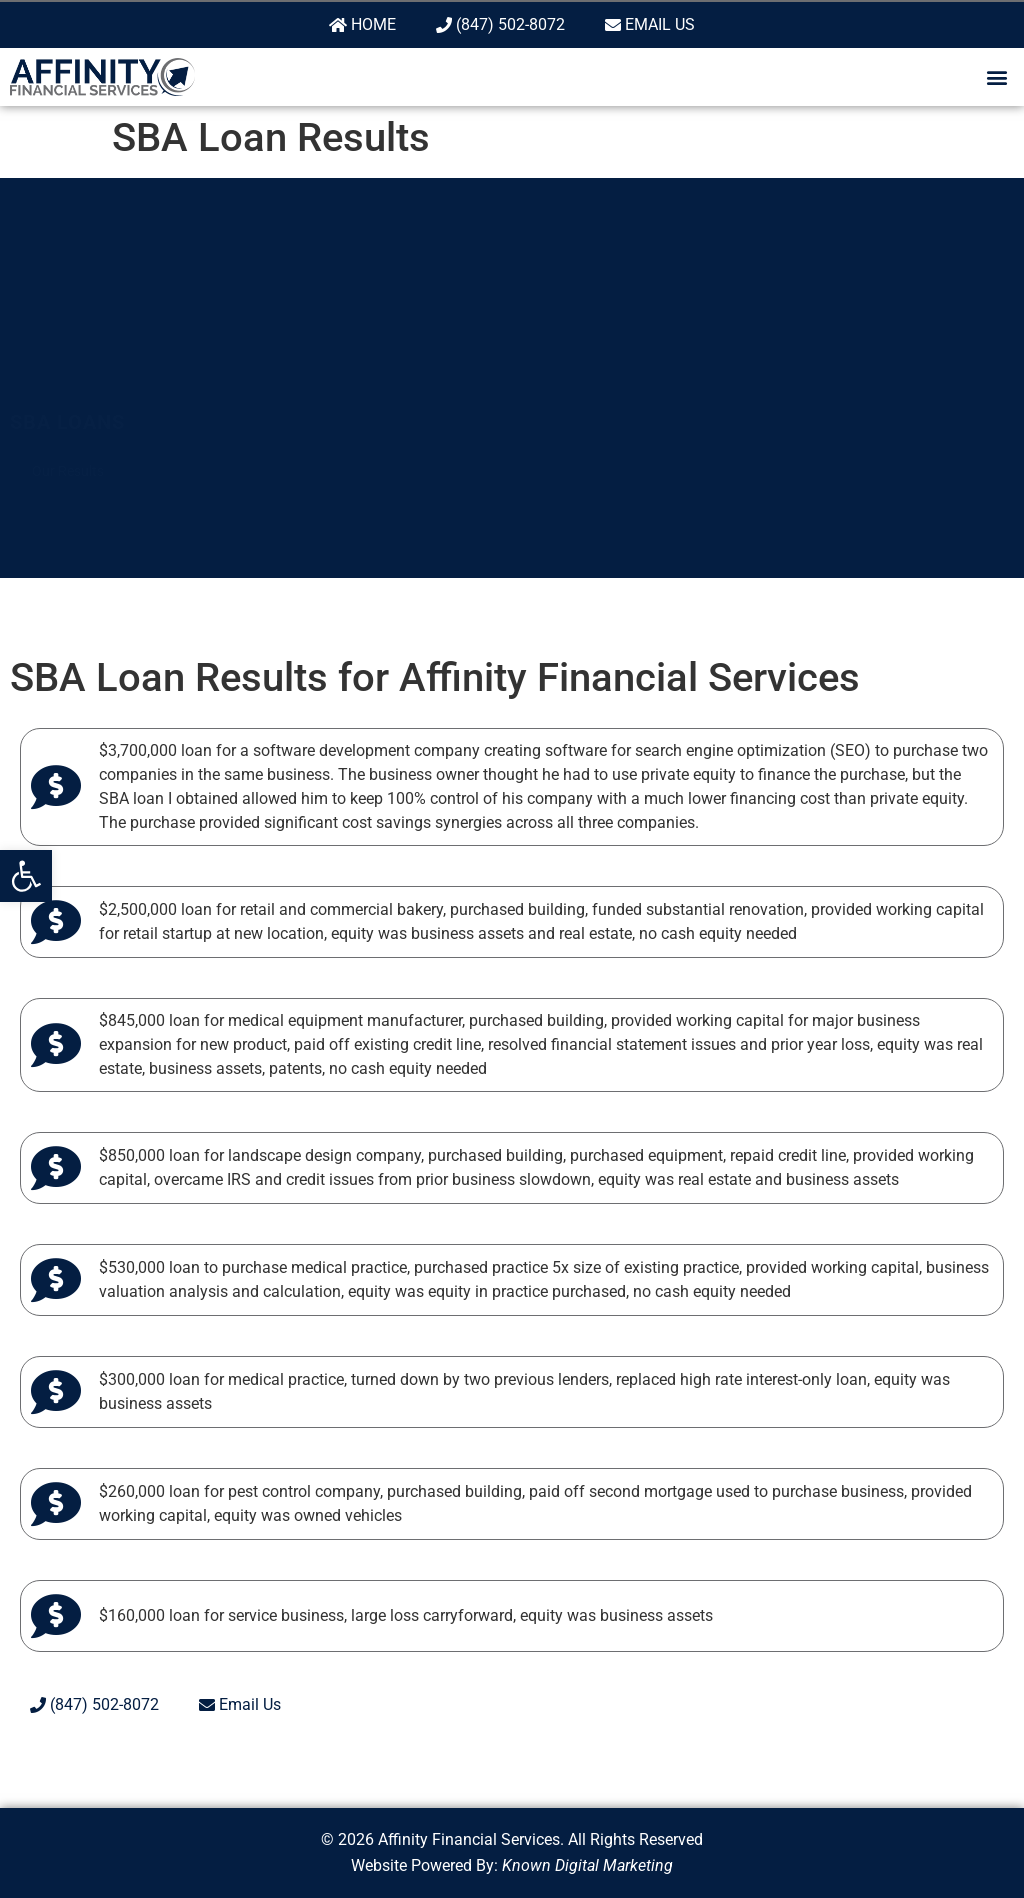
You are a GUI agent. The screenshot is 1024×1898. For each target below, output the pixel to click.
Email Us (650, 24)
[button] (26, 876)
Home (362, 24)
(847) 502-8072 (500, 24)
